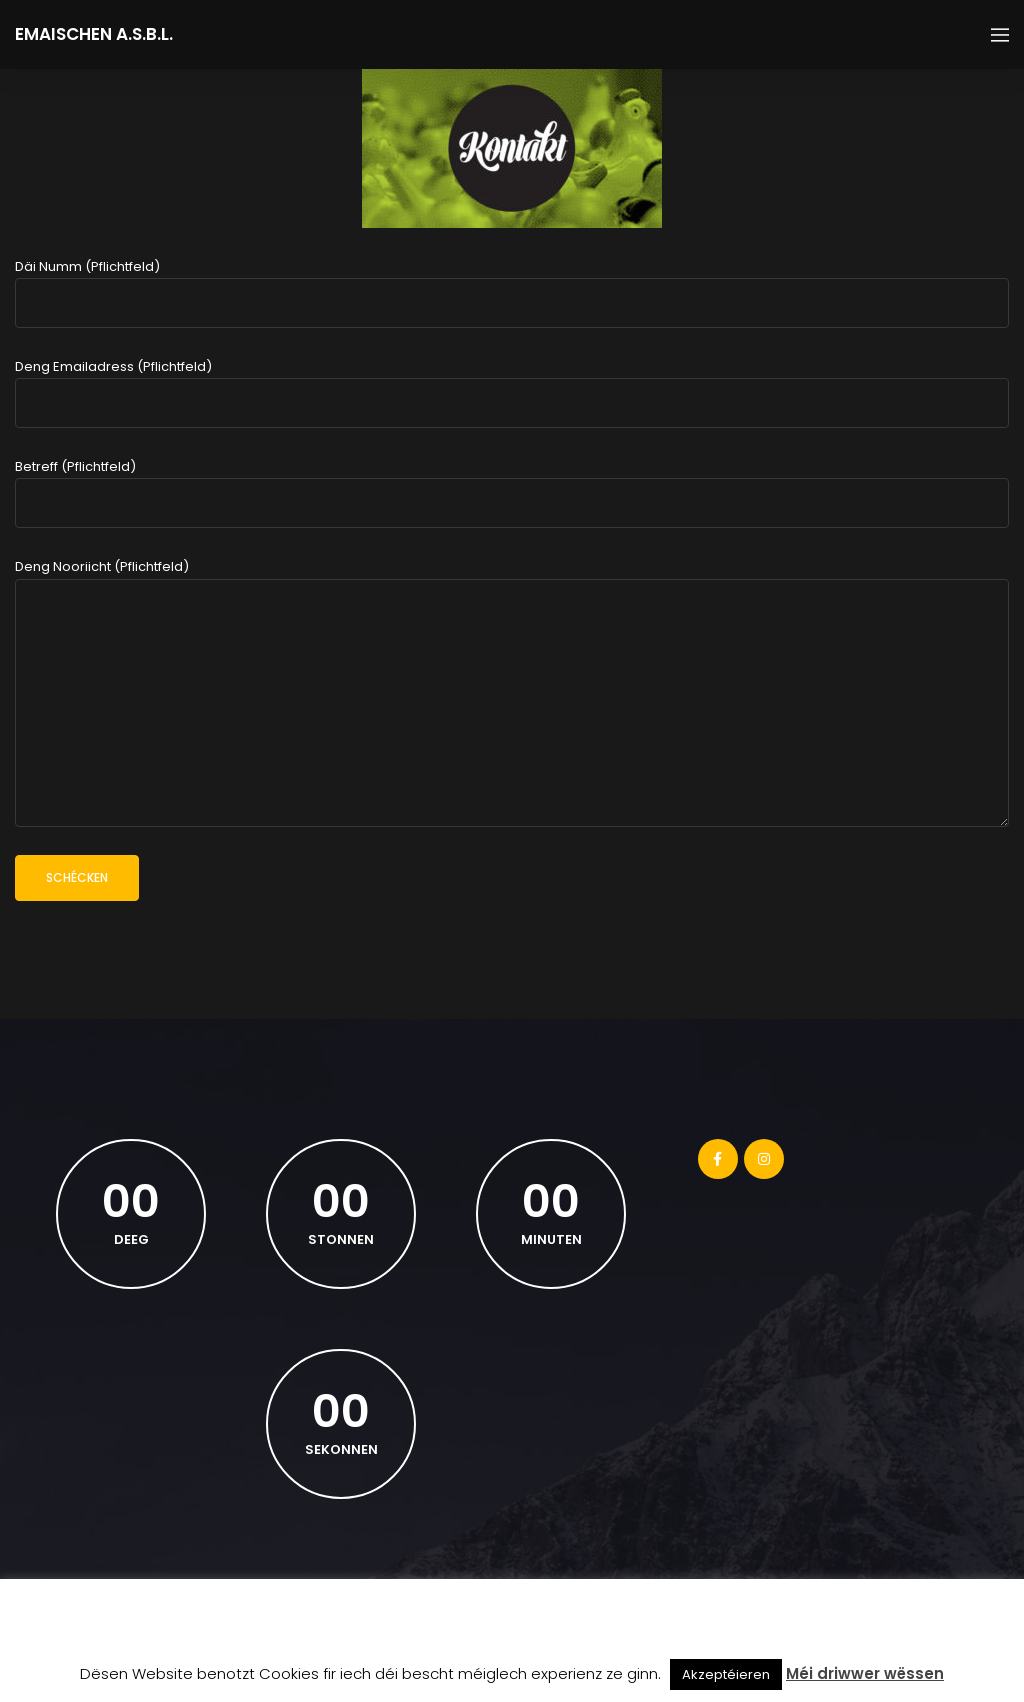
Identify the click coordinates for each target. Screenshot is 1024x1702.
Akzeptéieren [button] (726, 1674)
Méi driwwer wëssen (865, 1673)
